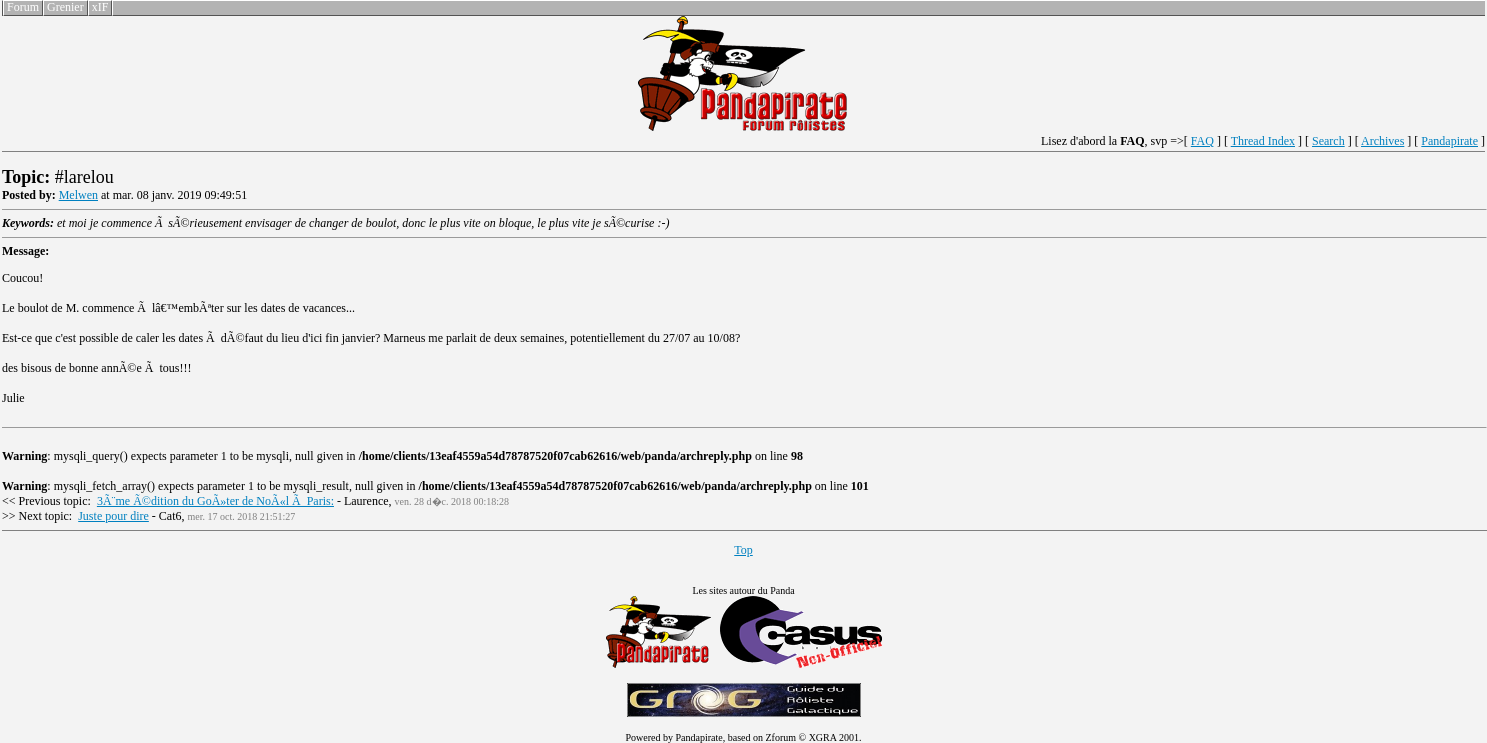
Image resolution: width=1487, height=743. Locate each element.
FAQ (1202, 141)
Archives (1382, 141)
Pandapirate (1449, 141)
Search (1328, 141)
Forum (23, 7)
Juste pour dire (113, 516)
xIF (100, 7)
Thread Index (1263, 141)
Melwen (78, 195)
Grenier (65, 7)
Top (743, 550)
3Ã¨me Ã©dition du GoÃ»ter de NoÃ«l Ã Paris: (215, 501)
